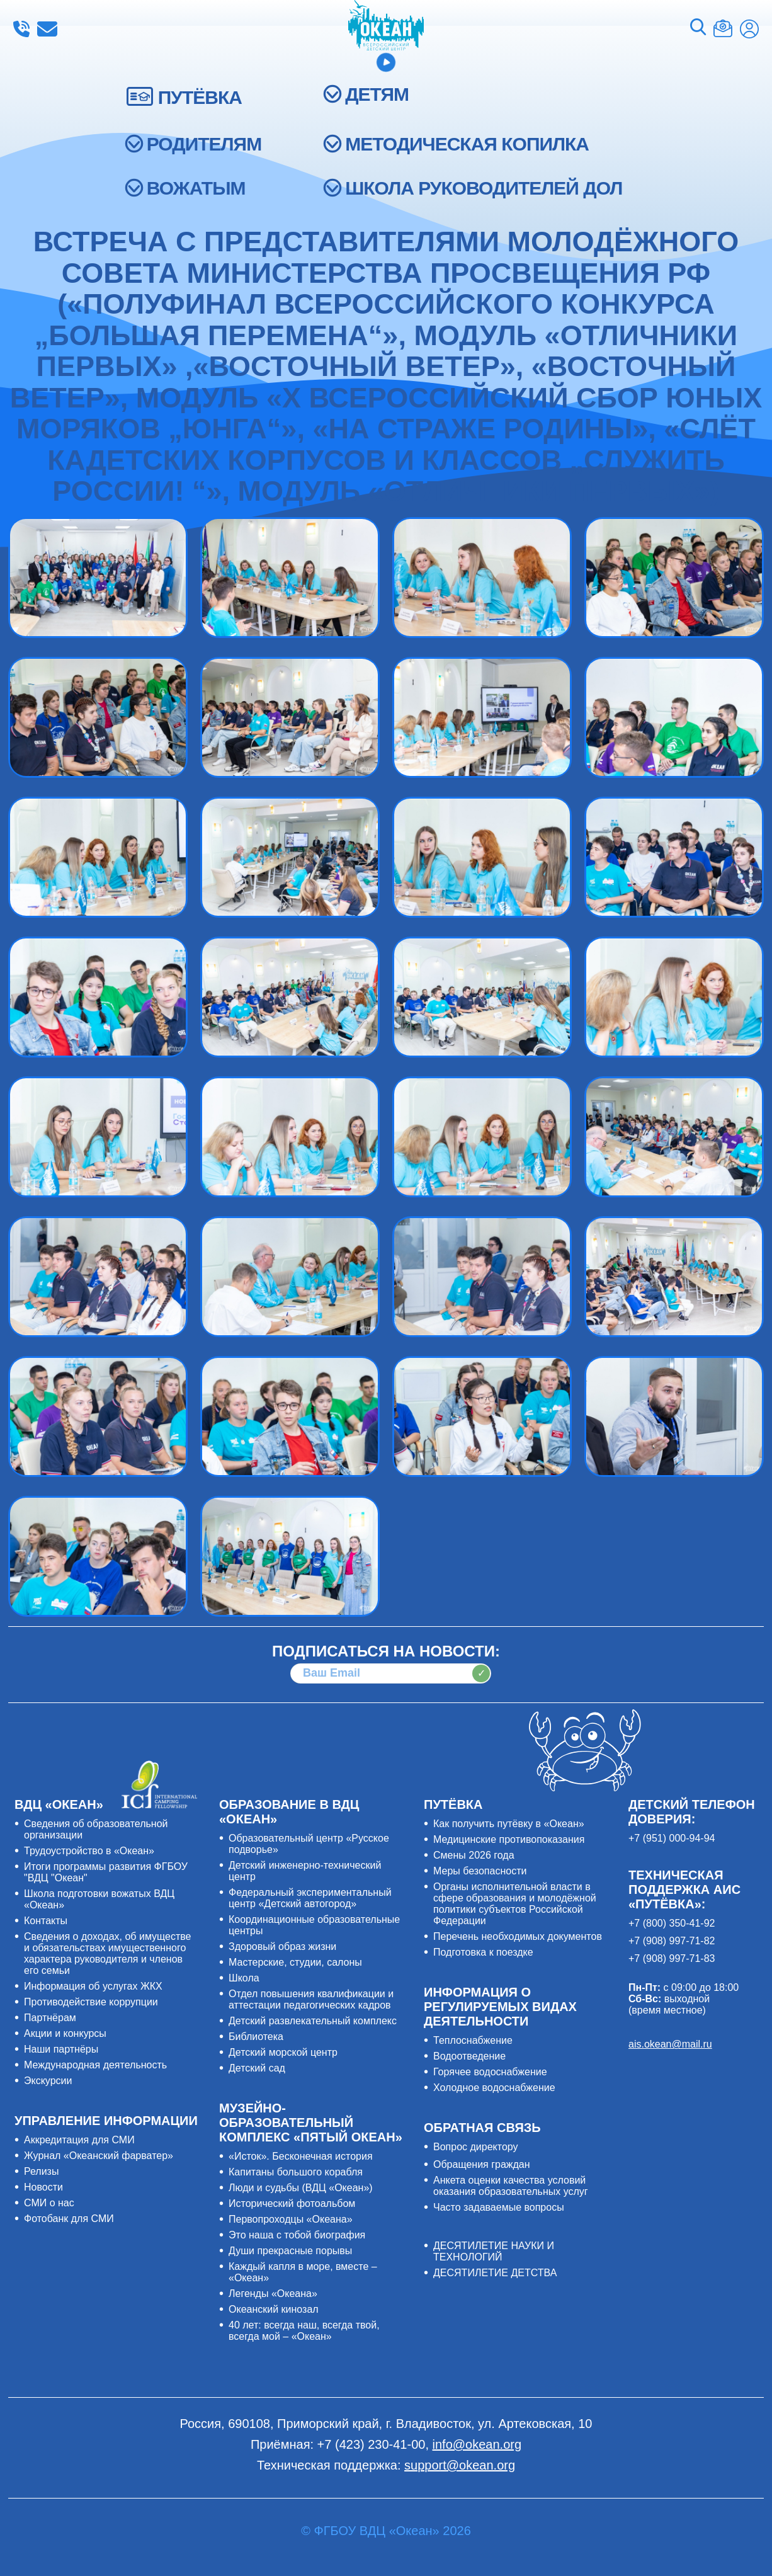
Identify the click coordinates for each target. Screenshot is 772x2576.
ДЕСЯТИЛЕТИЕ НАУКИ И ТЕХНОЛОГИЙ (493, 2251)
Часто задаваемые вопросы (498, 2207)
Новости (43, 2187)
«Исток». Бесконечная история (301, 2156)
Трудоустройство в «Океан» (89, 1850)
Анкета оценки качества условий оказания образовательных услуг (510, 2186)
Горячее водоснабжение (490, 2071)
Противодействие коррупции (91, 2002)
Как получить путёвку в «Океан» (508, 1823)
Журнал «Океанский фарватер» (98, 2155)
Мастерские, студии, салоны (295, 1962)
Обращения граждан (481, 2164)
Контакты (45, 1920)
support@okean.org (459, 2465)
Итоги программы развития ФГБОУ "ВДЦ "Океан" (106, 1872)
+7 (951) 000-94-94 (671, 1838)
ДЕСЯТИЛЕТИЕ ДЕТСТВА (495, 2272)
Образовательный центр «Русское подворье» (309, 1844)
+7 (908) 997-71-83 (671, 1958)
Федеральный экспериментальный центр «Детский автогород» (310, 1898)
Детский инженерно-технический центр (305, 1871)
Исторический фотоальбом (292, 2203)
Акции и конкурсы (65, 2033)
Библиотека (256, 2036)
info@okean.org (47, 29)
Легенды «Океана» (273, 2293)
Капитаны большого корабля (296, 2172)
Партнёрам (50, 2017)
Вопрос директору (475, 2146)
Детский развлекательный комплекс (313, 2020)
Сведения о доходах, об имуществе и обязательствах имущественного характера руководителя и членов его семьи (107, 1953)
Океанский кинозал (274, 2309)
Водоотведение (469, 2056)
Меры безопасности (479, 1871)
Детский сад (257, 2068)
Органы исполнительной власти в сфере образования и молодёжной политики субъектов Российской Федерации (514, 1903)
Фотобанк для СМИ (69, 2218)
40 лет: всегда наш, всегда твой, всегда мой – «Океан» (304, 2331)
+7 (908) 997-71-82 (671, 1940)
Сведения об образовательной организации (96, 1829)
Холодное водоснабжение (494, 2087)
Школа (244, 1978)
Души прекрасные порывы (290, 2250)
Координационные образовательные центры (314, 1925)
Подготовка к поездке (483, 1952)
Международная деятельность (95, 2065)
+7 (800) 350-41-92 (671, 1923)
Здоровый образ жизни (282, 1946)
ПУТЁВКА (200, 97)
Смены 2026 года (473, 1855)
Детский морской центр (283, 2052)
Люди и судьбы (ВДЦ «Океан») (301, 2187)
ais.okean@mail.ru (670, 2044)
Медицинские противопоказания (508, 1839)
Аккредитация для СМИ (79, 2139)
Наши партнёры (61, 2049)
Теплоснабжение (473, 2040)
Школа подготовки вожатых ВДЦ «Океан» (99, 1899)
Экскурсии (48, 2080)
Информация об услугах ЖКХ (93, 1986)
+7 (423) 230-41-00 (21, 29)
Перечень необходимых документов (517, 1936)
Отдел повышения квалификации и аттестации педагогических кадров (311, 1999)
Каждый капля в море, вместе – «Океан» (303, 2272)
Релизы (41, 2171)
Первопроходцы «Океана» (291, 2219)
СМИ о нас (49, 2202)
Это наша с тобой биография (297, 2235)
